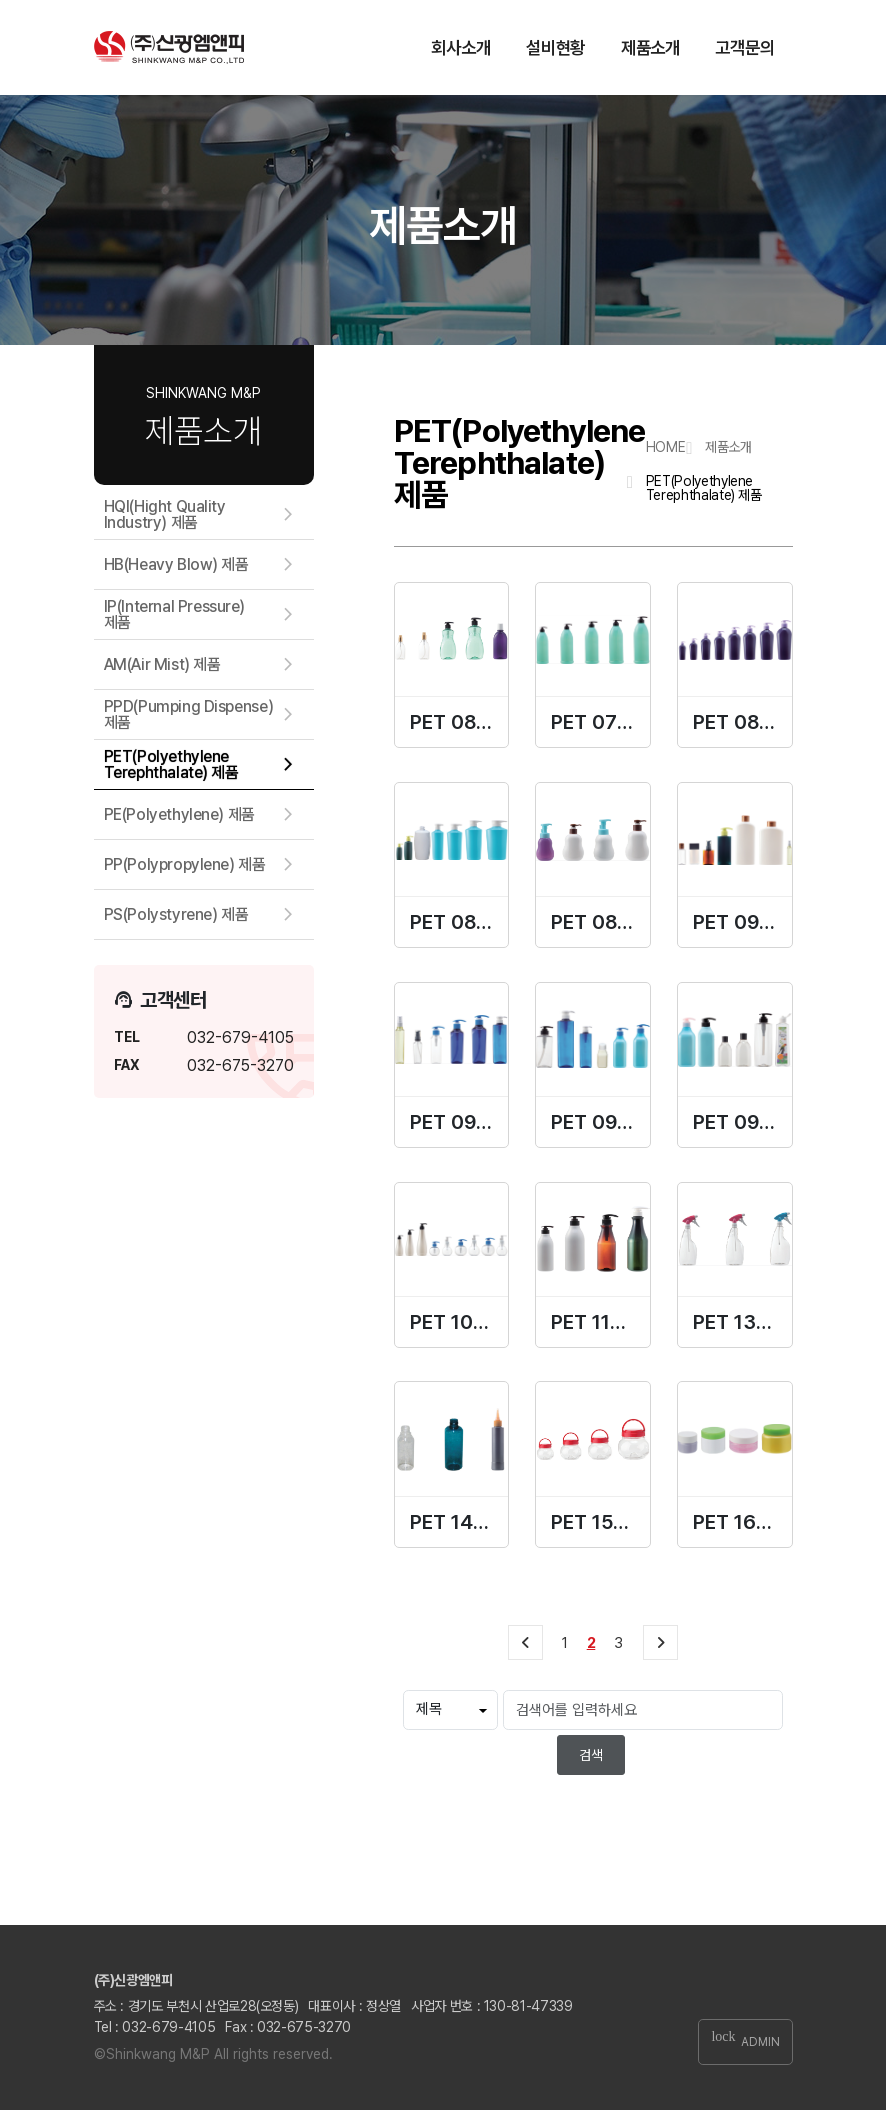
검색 (591, 1755)
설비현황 (555, 47)
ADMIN (745, 2041)
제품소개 (650, 47)
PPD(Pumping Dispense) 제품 (189, 714)
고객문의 (744, 47)
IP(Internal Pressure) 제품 (175, 614)
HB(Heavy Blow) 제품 (176, 564)
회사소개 (460, 47)
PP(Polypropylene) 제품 (185, 864)
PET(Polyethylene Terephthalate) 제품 (171, 764)
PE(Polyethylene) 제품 (179, 814)
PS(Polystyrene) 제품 (176, 914)
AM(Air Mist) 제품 (162, 664)
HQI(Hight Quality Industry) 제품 (165, 514)
